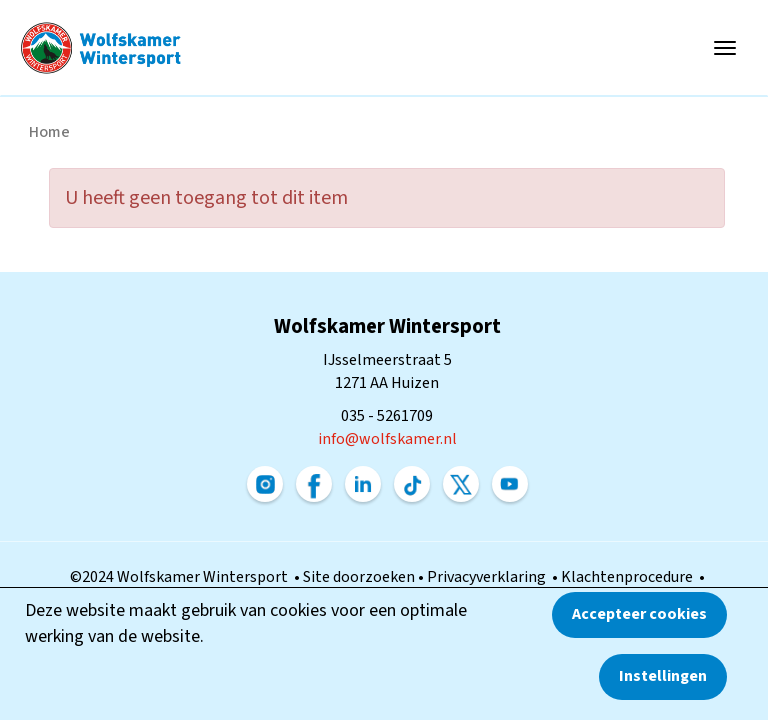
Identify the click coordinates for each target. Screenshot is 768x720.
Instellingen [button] (663, 676)
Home (49, 132)
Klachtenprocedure (630, 577)
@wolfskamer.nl (387, 439)
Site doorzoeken (360, 577)
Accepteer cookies (639, 614)
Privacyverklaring (489, 577)
